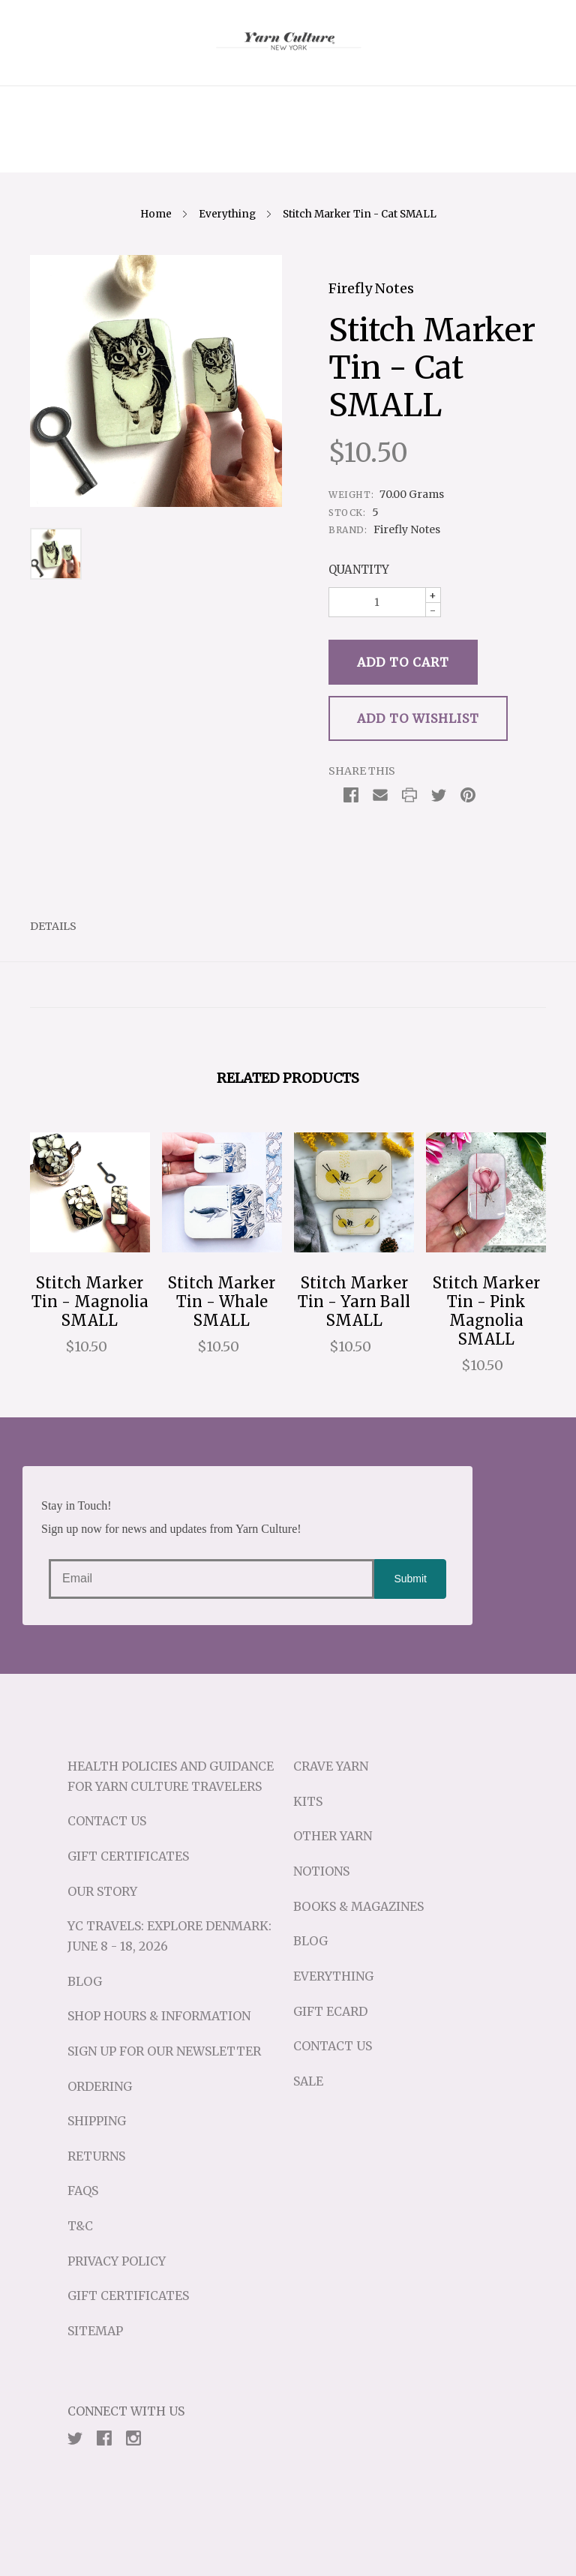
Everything (227, 214)
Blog (85, 1981)
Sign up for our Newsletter (164, 2051)
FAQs (83, 2190)
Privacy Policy (117, 2261)
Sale (308, 2081)
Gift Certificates (128, 1856)
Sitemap (95, 2330)
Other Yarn (332, 1835)
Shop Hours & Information (159, 2015)
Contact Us (107, 1820)
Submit (410, 1579)
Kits (307, 1801)
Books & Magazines (358, 1906)
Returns (96, 2156)
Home (156, 214)
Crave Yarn (330, 1766)
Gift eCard (330, 2011)
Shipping (97, 2120)
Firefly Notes (371, 288)
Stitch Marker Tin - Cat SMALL (359, 214)
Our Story (102, 1891)
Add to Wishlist (418, 718)
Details (53, 926)
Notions (321, 1871)
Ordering (100, 2086)
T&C (80, 2225)
